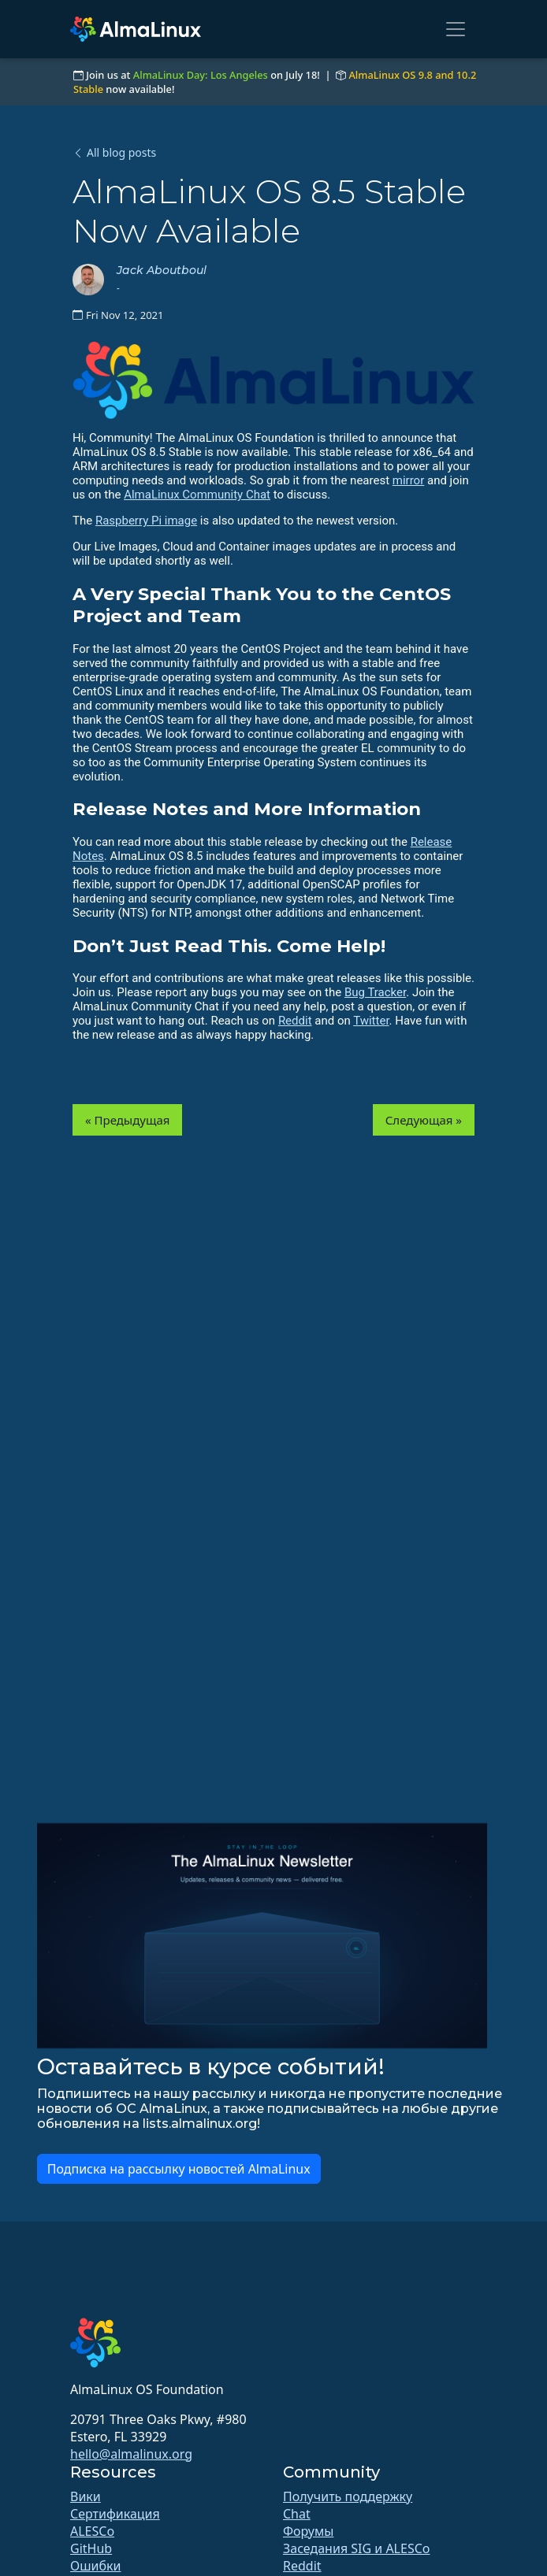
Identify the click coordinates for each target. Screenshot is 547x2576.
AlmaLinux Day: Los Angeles (200, 75)
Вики (85, 2496)
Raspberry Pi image (146, 520)
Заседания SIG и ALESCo (356, 2548)
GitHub (91, 2548)
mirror (408, 480)
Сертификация (115, 2513)
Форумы (308, 2531)
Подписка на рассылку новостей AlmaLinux (179, 2169)
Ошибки (95, 2565)
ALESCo (92, 2531)
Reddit (295, 1021)
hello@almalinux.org (131, 2454)
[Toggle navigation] (455, 29)
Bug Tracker (375, 992)
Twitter (371, 1021)
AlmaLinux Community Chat (197, 494)
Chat (297, 2513)
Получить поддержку (347, 2496)
